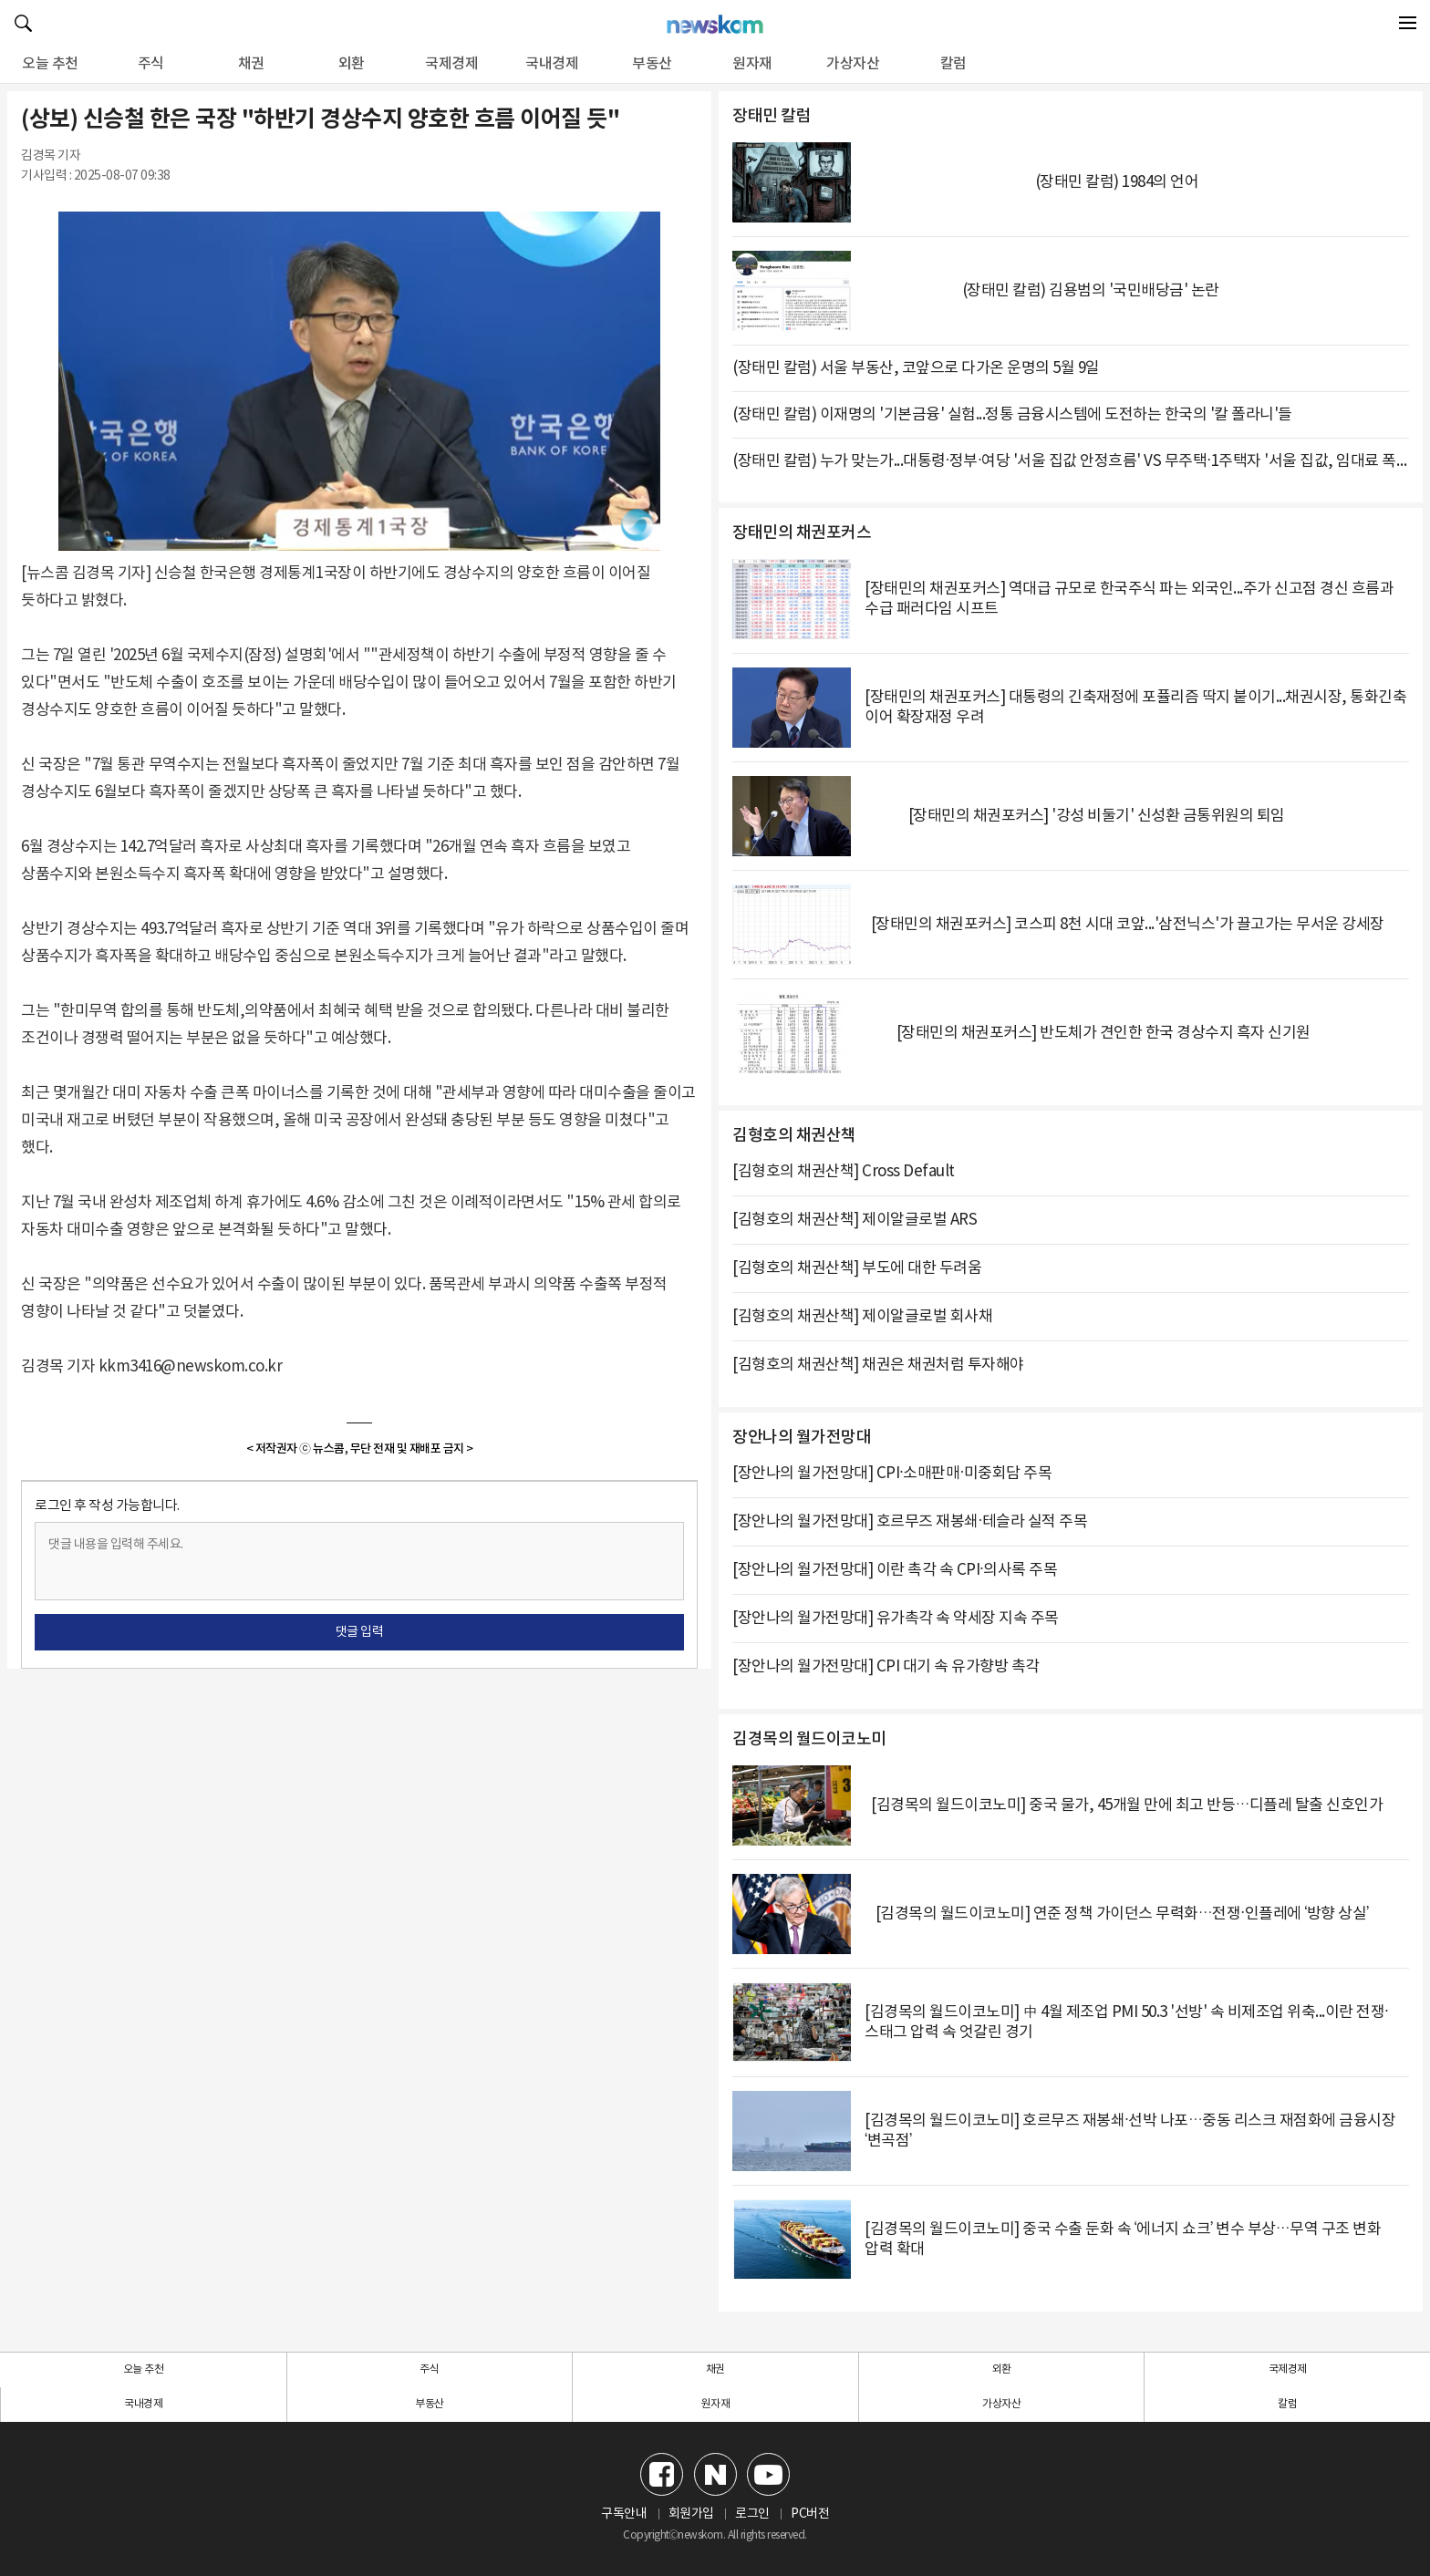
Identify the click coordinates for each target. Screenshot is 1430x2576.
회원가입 (691, 2514)
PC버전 (810, 2514)
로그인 (752, 2514)
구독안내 (624, 2514)
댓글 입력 (360, 1632)
